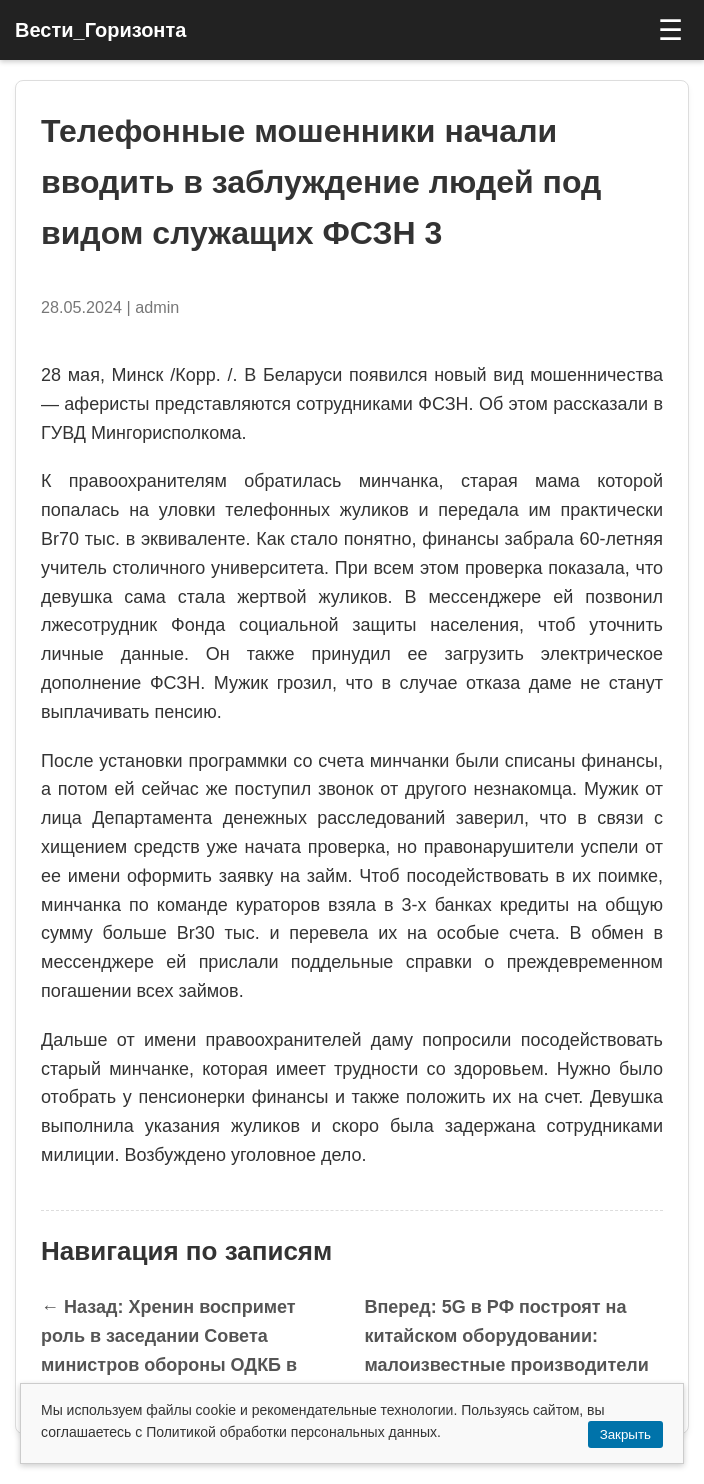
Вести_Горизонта (100, 30)
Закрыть (625, 1434)
